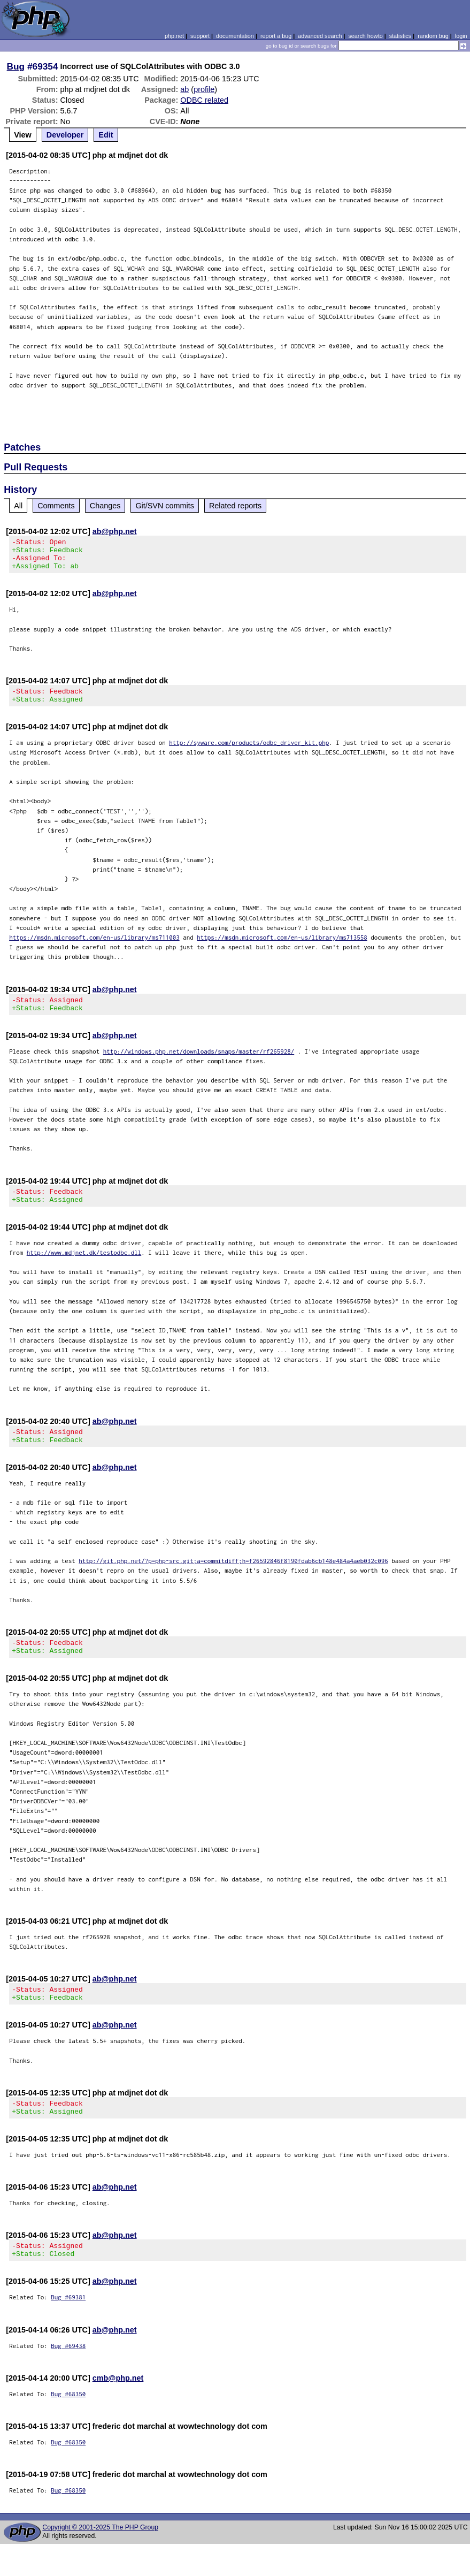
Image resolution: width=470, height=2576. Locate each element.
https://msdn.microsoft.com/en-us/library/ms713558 (282, 946)
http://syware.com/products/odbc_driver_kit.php (249, 752)
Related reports (235, 505)
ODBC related (204, 100)
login (461, 36)
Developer (65, 135)
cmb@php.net (118, 2410)
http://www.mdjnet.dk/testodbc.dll (84, 1268)
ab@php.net (115, 531)
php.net (174, 36)
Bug (16, 66)
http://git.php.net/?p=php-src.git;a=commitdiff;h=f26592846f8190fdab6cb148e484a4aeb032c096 (233, 1579)
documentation (235, 36)
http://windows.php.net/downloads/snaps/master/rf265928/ (199, 1064)
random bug (433, 36)
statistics (400, 36)
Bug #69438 (68, 2377)
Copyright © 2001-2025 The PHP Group (100, 2559)
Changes (105, 505)
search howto (365, 36)
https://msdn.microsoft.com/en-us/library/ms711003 (94, 946)
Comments (56, 505)
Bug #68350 (68, 2425)
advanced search (320, 36)
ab (184, 89)
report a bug (275, 36)
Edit (105, 135)
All (18, 505)
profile (204, 89)
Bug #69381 (68, 2329)
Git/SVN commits (164, 505)
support (200, 36)
